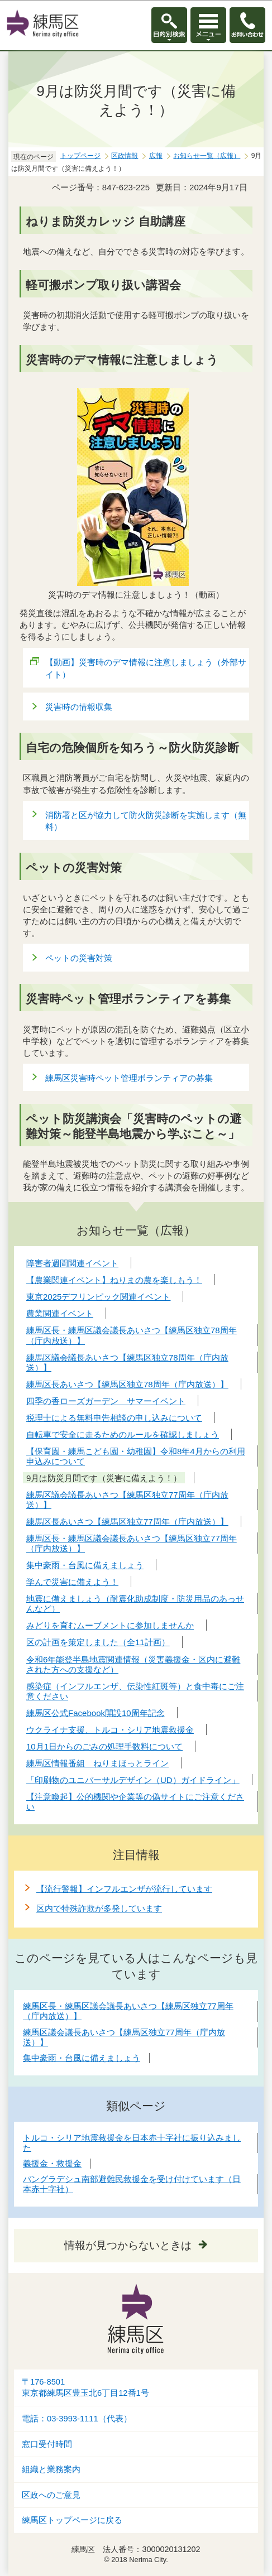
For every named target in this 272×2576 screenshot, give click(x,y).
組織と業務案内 (51, 2469)
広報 (156, 156)
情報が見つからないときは (128, 2245)
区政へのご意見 (51, 2495)
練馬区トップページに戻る (72, 2520)
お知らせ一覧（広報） (206, 156)
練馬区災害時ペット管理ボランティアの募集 (129, 1078)
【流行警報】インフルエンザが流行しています (124, 1888)
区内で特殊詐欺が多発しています (99, 1908)
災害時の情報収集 (78, 707)
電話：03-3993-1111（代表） (77, 2418)
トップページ (80, 156)
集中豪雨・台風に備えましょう (81, 2058)
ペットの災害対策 (78, 958)
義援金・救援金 (52, 2163)
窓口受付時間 (47, 2444)
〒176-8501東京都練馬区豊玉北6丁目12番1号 (85, 2387)
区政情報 (124, 156)
